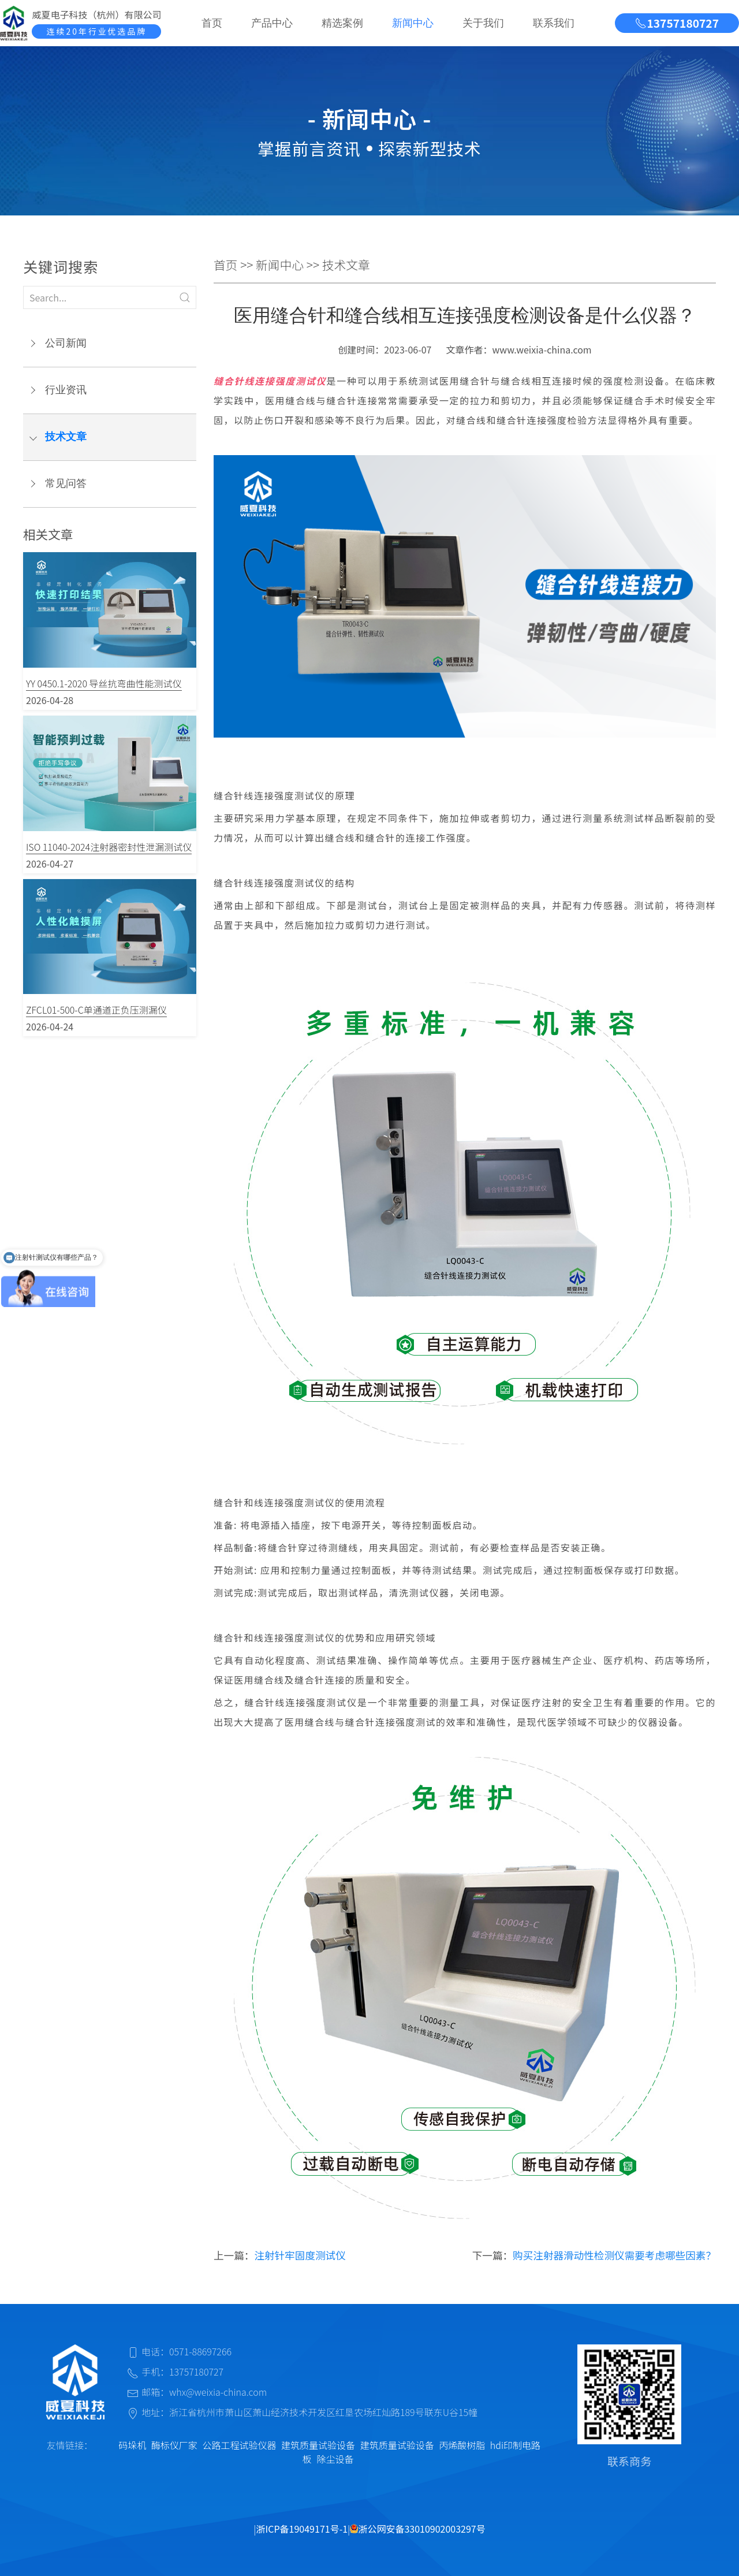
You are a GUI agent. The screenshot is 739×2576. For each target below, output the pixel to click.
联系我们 (553, 23)
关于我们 (483, 23)
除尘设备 (334, 2459)
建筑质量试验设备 (318, 2445)
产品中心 (272, 23)
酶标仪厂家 (174, 2445)
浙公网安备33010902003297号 (417, 2529)
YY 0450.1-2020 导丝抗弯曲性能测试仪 (104, 683)
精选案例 (342, 23)
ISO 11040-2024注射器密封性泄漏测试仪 (109, 847)
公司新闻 (66, 343)
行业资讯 (66, 390)
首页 (211, 23)
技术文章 (66, 436)
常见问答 (66, 483)
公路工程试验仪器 (239, 2445)
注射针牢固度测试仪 (299, 2255)
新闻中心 (413, 23)
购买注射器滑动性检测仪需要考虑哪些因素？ (614, 2255)
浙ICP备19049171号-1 (302, 2529)
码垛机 (132, 2445)
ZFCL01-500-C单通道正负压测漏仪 (96, 1010)
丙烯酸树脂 (462, 2445)
